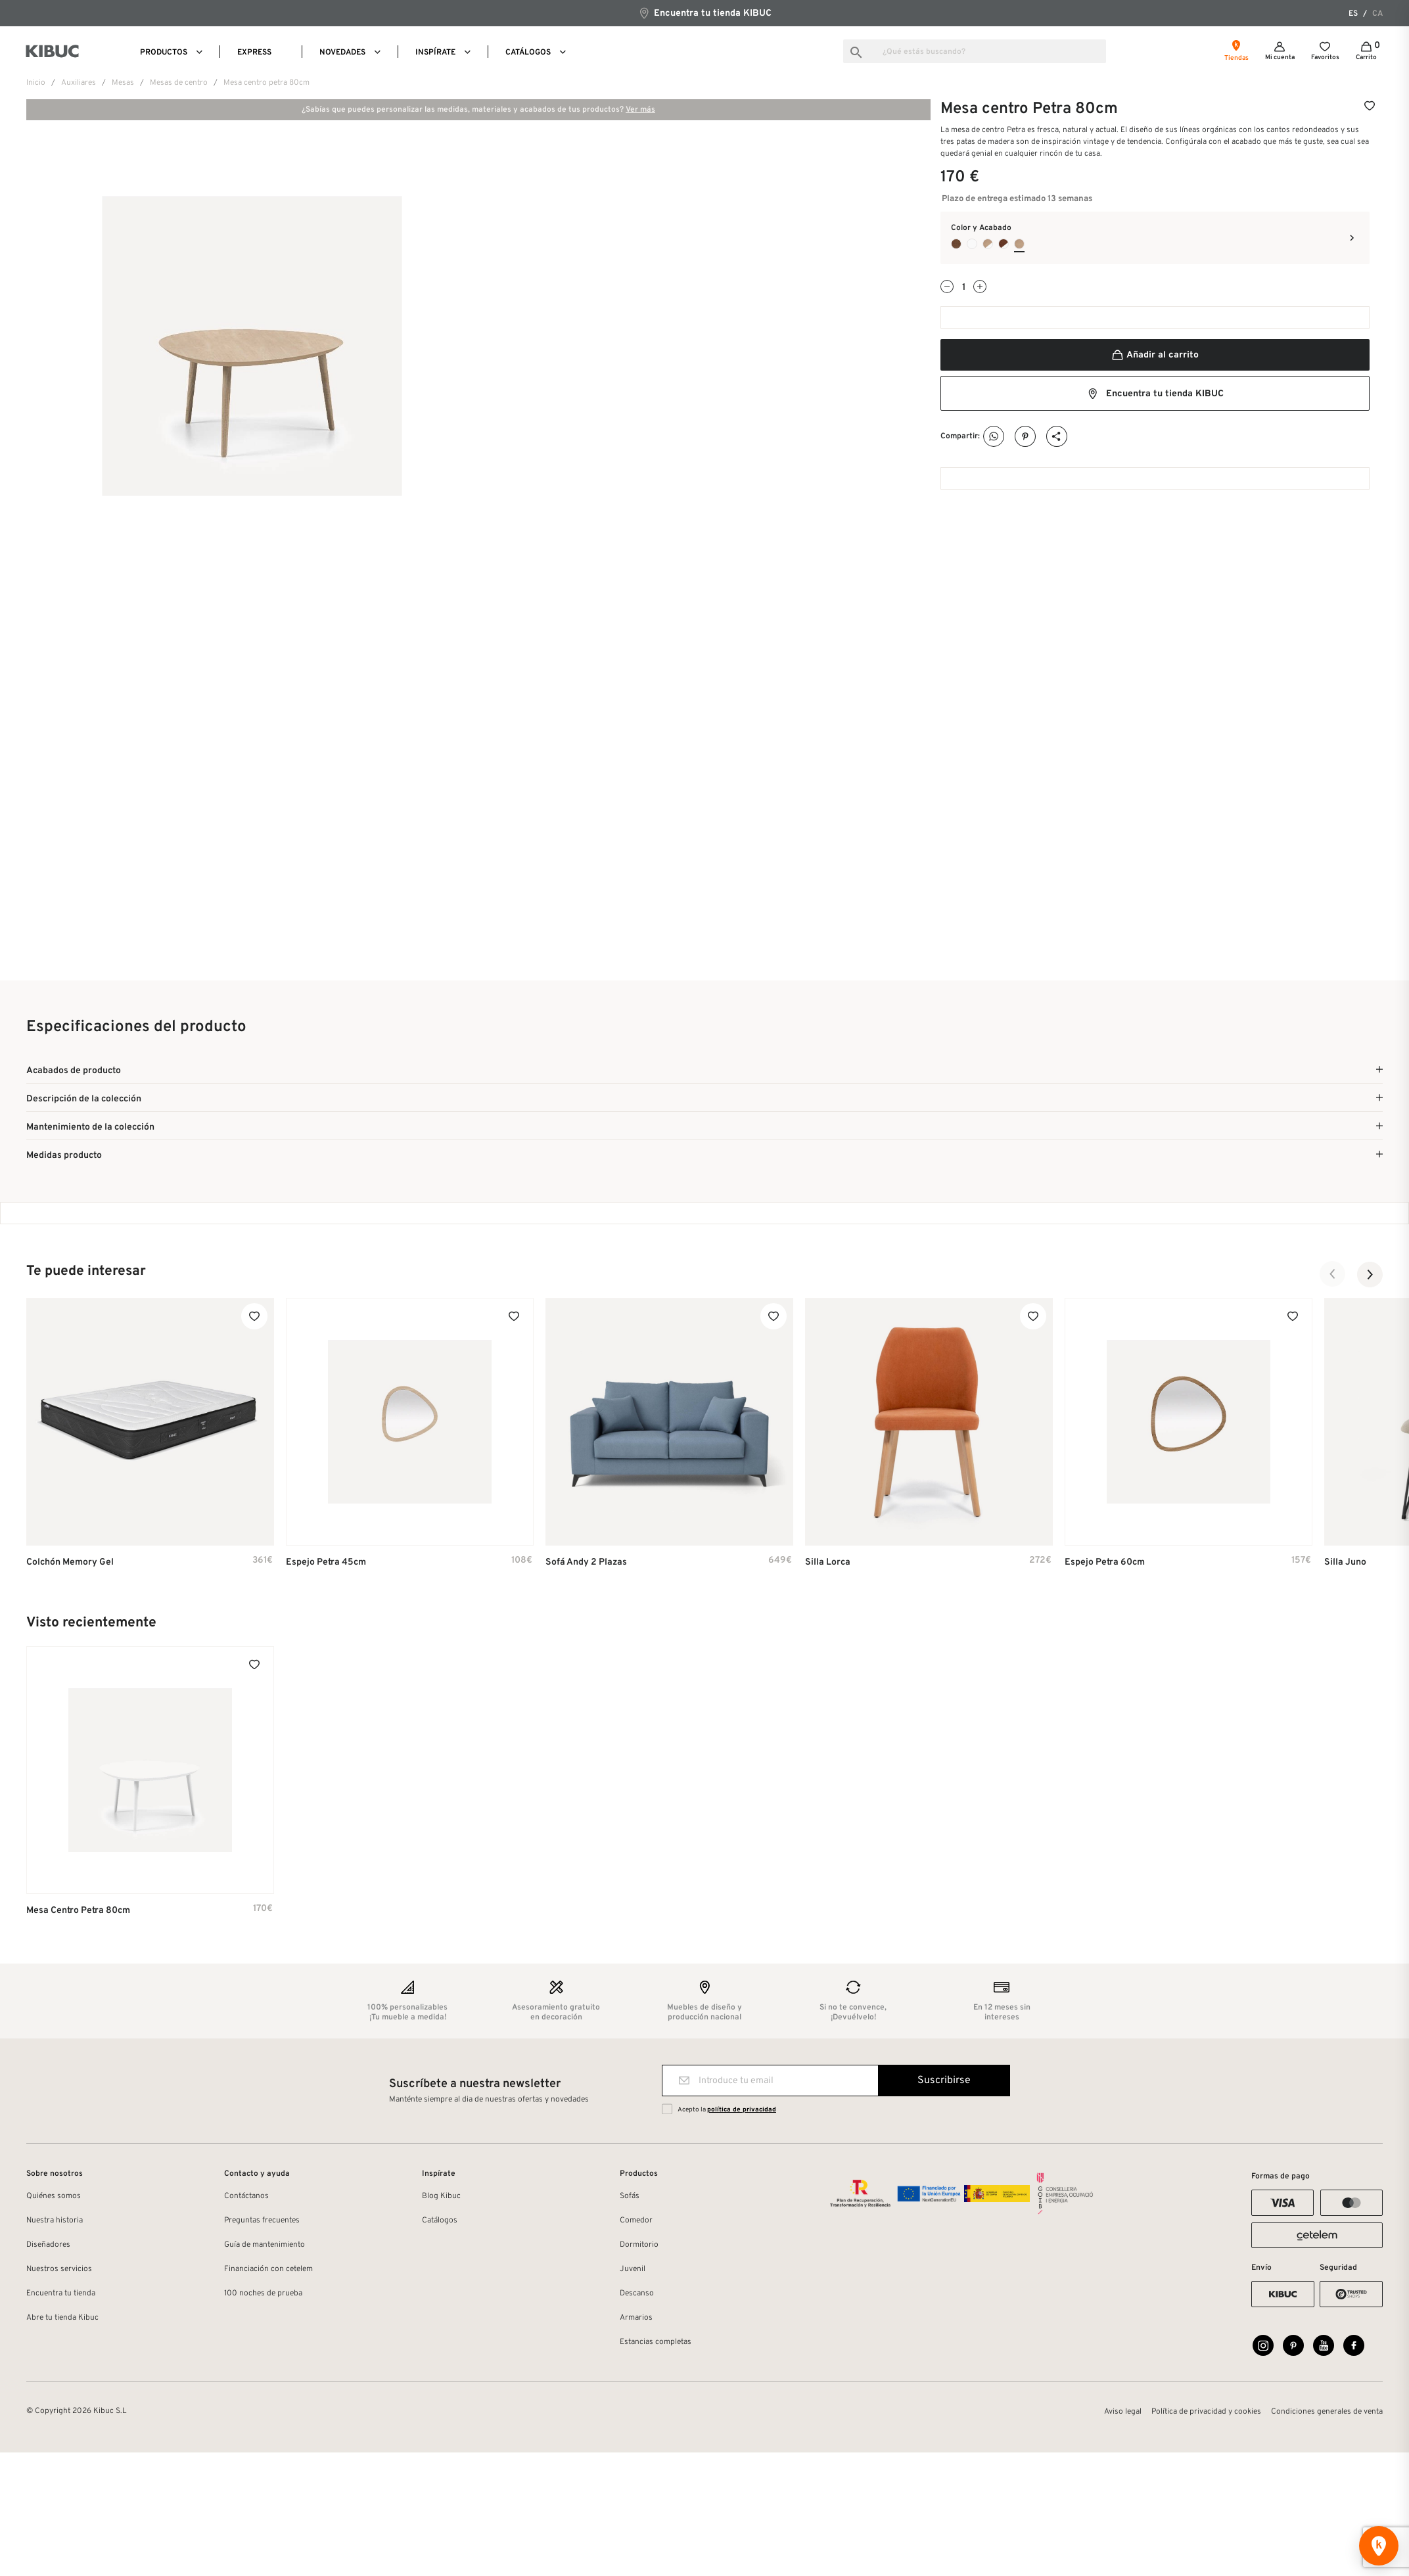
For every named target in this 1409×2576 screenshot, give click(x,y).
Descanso (637, 2293)
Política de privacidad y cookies (1206, 2411)
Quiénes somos (53, 2196)
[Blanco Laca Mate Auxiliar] (972, 244)
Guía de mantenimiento (264, 2245)
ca (1377, 14)
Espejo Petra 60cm (1105, 1562)
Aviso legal (1123, 2411)
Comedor (636, 2220)
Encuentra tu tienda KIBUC (705, 13)
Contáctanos (246, 2196)
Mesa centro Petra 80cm (78, 1910)
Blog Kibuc (441, 2196)
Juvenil (632, 2269)
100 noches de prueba (263, 2293)
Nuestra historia (54, 2220)
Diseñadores (48, 2245)
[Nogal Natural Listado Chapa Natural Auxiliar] (956, 244)
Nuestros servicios (59, 2269)
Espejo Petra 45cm (326, 1562)
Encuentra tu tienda (60, 2293)
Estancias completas (655, 2342)
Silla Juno (1345, 1562)
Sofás (629, 2196)
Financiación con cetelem (268, 2269)
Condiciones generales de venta (1327, 2411)
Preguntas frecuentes (262, 2220)
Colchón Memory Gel (70, 1562)
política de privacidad (741, 2109)
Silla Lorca (827, 1562)
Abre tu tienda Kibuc (62, 2317)
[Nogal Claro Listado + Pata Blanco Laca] (1003, 244)
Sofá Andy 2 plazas (586, 1562)
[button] (1333, 1274)
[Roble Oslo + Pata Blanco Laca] (987, 244)
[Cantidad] (963, 287)
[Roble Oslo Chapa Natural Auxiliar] (1019, 244)
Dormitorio (639, 2245)
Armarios (636, 2317)
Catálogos (439, 2220)
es (1353, 14)
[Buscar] (974, 51)
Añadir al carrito (1155, 355)
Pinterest (1025, 437)
